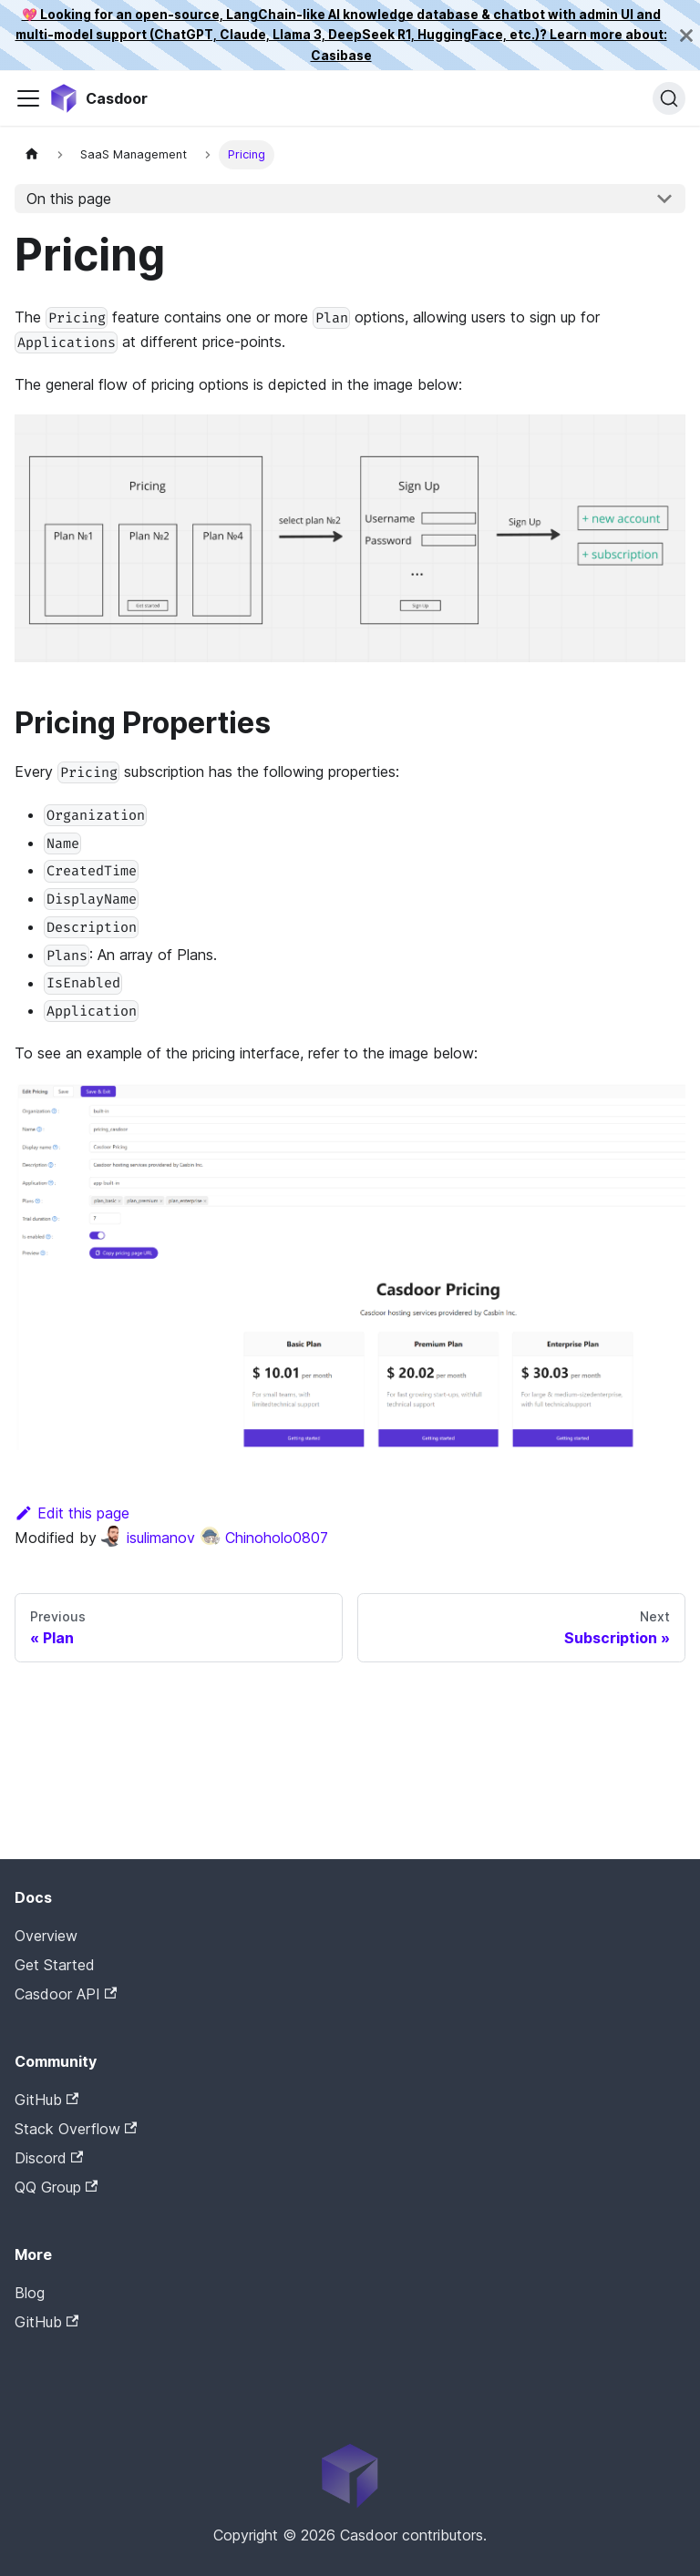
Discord (49, 2158)
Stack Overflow (76, 2129)
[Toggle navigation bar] (28, 98)
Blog (30, 2293)
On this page (68, 198)
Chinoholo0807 (263, 1537)
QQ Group (56, 2187)
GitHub (46, 2099)
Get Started (55, 1965)
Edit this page (72, 1513)
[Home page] (32, 154)
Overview (46, 1936)
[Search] (669, 98)
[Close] (686, 35)
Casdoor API (66, 1994)
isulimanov (147, 1537)
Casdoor (92, 2350)
